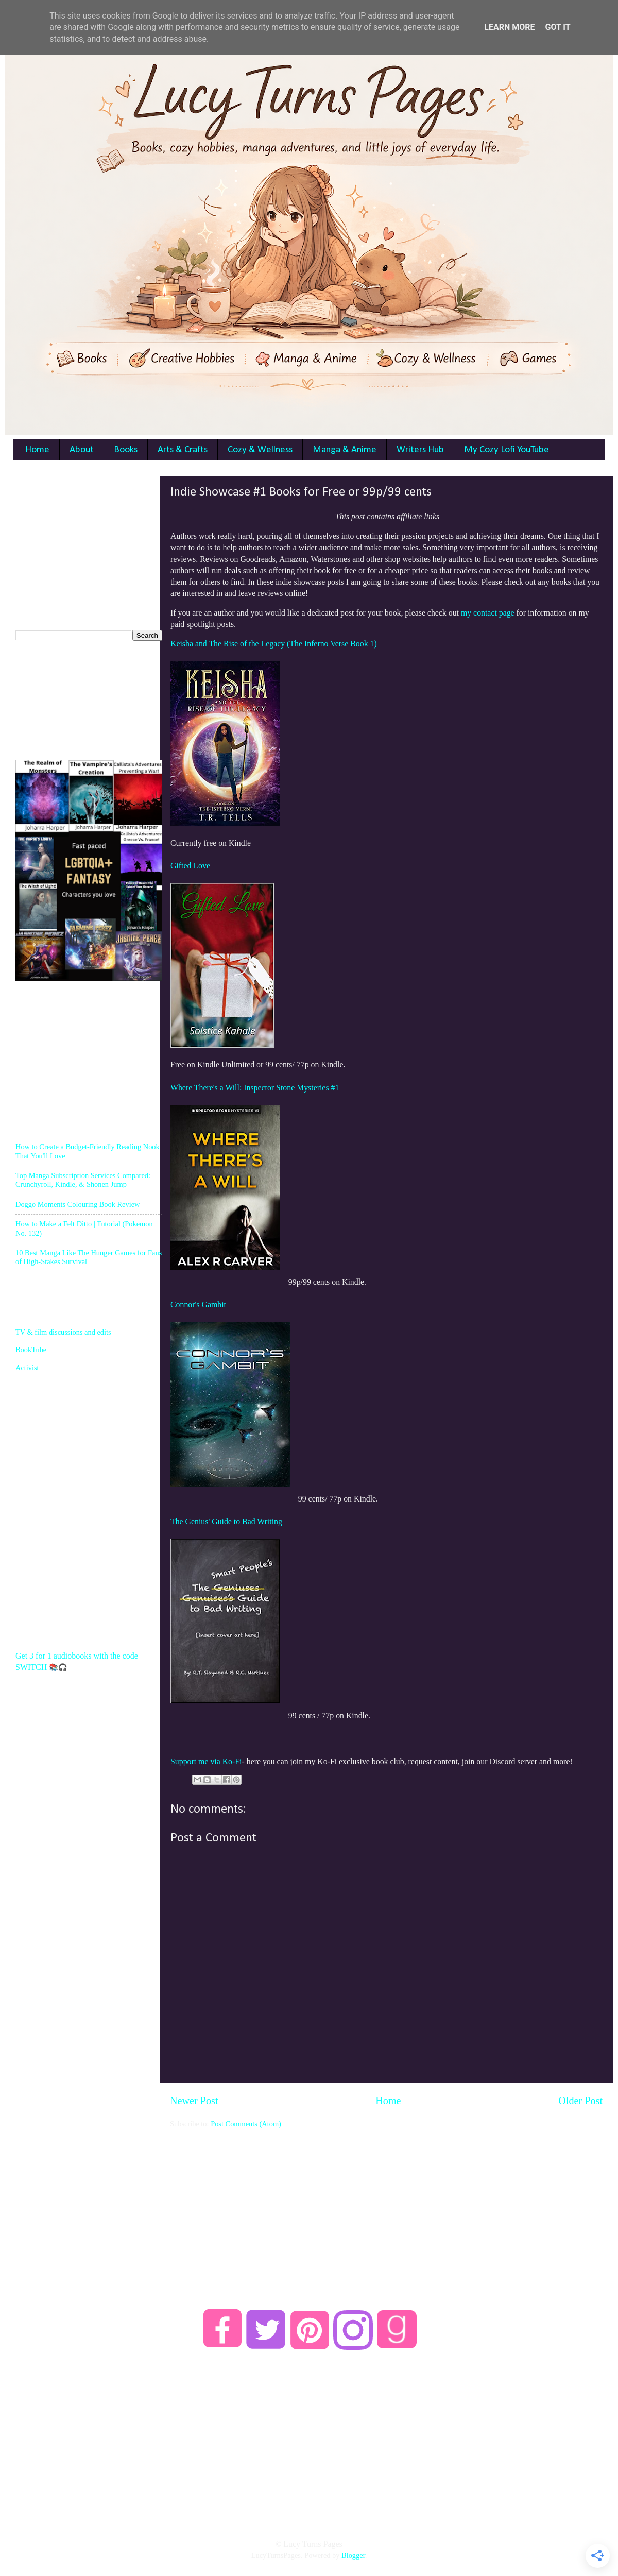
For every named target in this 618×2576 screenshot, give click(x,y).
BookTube (30, 1349)
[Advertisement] (386, 2201)
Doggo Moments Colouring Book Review (77, 1204)
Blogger (353, 2555)
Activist (27, 1367)
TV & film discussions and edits (63, 1332)
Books (126, 450)
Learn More (509, 27)
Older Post (580, 2100)
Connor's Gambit (198, 1304)
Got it (557, 27)
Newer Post (194, 2100)
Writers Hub (420, 450)
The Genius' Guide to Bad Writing (226, 1521)
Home (37, 450)
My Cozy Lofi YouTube (506, 450)
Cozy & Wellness (260, 450)
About (82, 450)
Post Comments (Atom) (246, 2124)
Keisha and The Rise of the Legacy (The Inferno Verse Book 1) (273, 643)
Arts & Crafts (183, 450)
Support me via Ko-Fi (206, 1761)
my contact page (487, 612)
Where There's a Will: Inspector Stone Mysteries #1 (254, 1087)
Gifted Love (190, 865)
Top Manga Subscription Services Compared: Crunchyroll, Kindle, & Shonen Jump (82, 1179)
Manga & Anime (344, 450)
